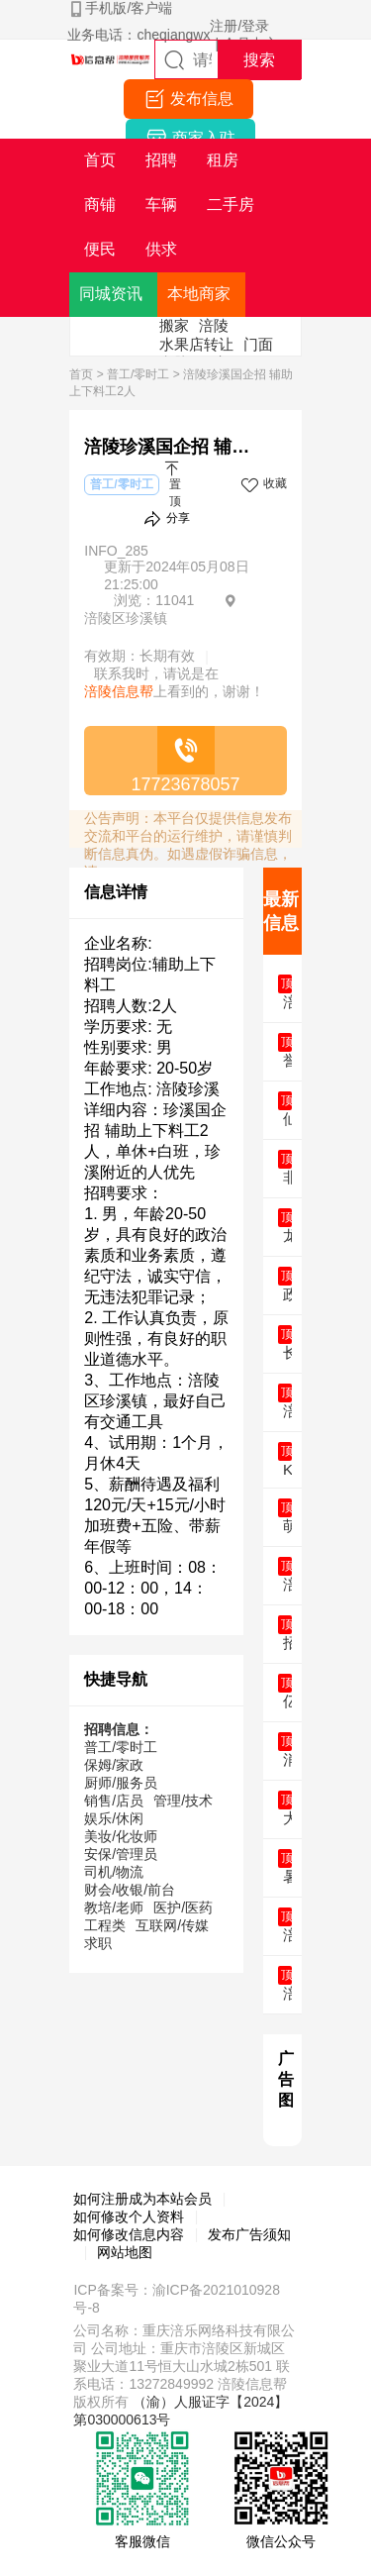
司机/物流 (113, 1872)
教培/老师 (113, 1907)
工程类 (105, 1925)
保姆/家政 (113, 1765)
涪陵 (214, 325)
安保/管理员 (120, 1854)
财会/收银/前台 (129, 1890)
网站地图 (124, 2252)
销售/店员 (113, 1800)
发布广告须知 (249, 2234)
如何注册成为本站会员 (142, 2199)
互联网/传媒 (172, 1925)
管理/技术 (183, 1800)
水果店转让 (196, 344)
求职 (98, 1943)
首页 (81, 374)
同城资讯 (110, 293)
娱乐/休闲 (113, 1818)
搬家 (174, 325)
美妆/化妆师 (120, 1836)
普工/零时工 (138, 374)
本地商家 (199, 293)
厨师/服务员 (120, 1783)
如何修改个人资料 (128, 2216)
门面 (258, 344)
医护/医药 (183, 1907)
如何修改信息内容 (128, 2234)
